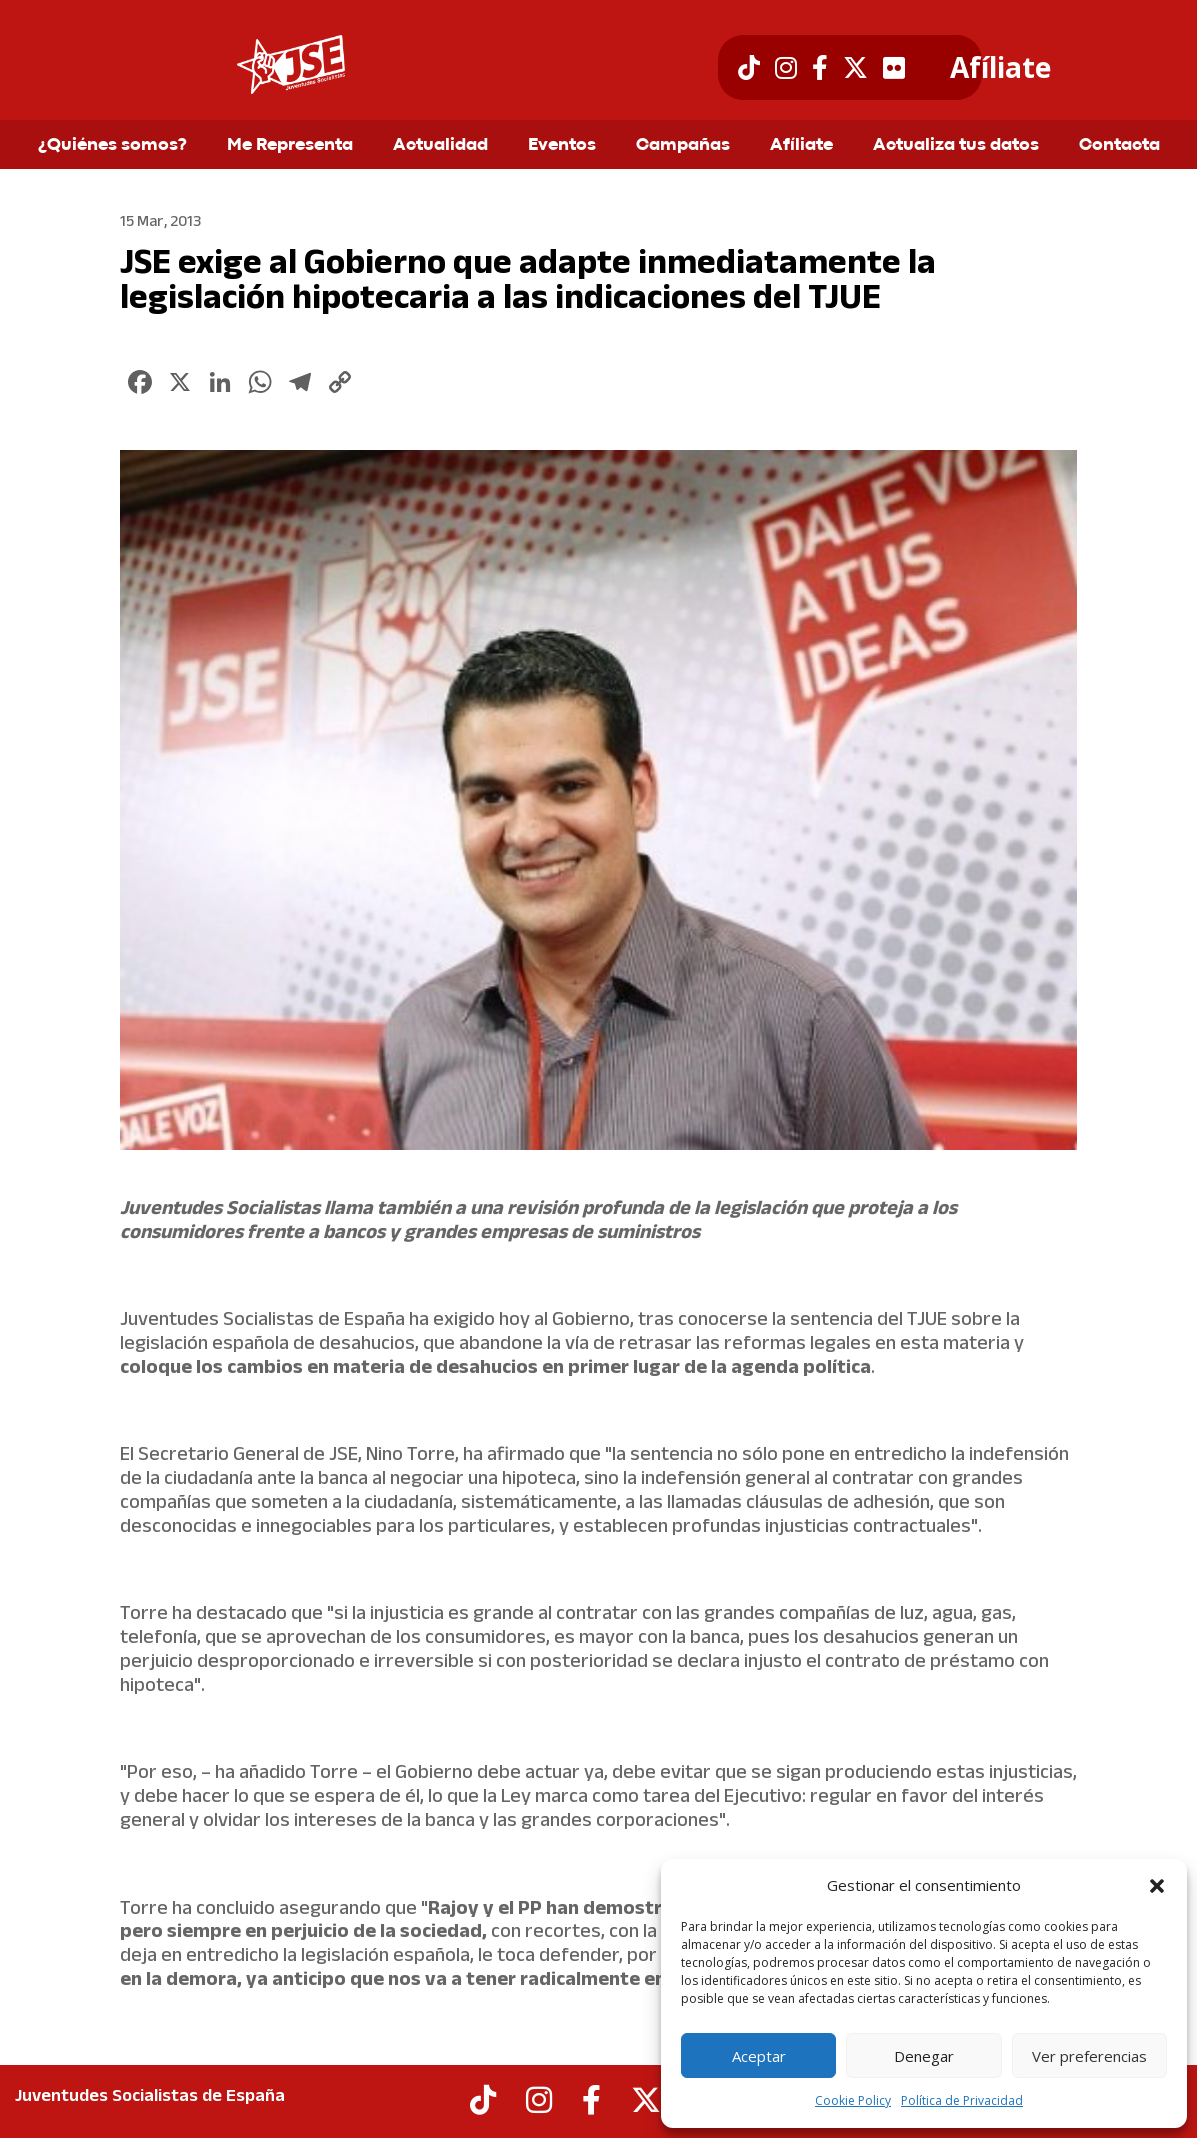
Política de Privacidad (962, 2100)
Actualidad (440, 146)
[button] (1157, 1886)
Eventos (562, 146)
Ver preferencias (1089, 2056)
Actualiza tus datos (956, 146)
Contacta (1119, 146)
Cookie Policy (853, 2100)
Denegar (924, 2056)
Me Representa (290, 146)
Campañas (683, 146)
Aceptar (759, 2056)
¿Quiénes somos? (112, 146)
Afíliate (1000, 68)
